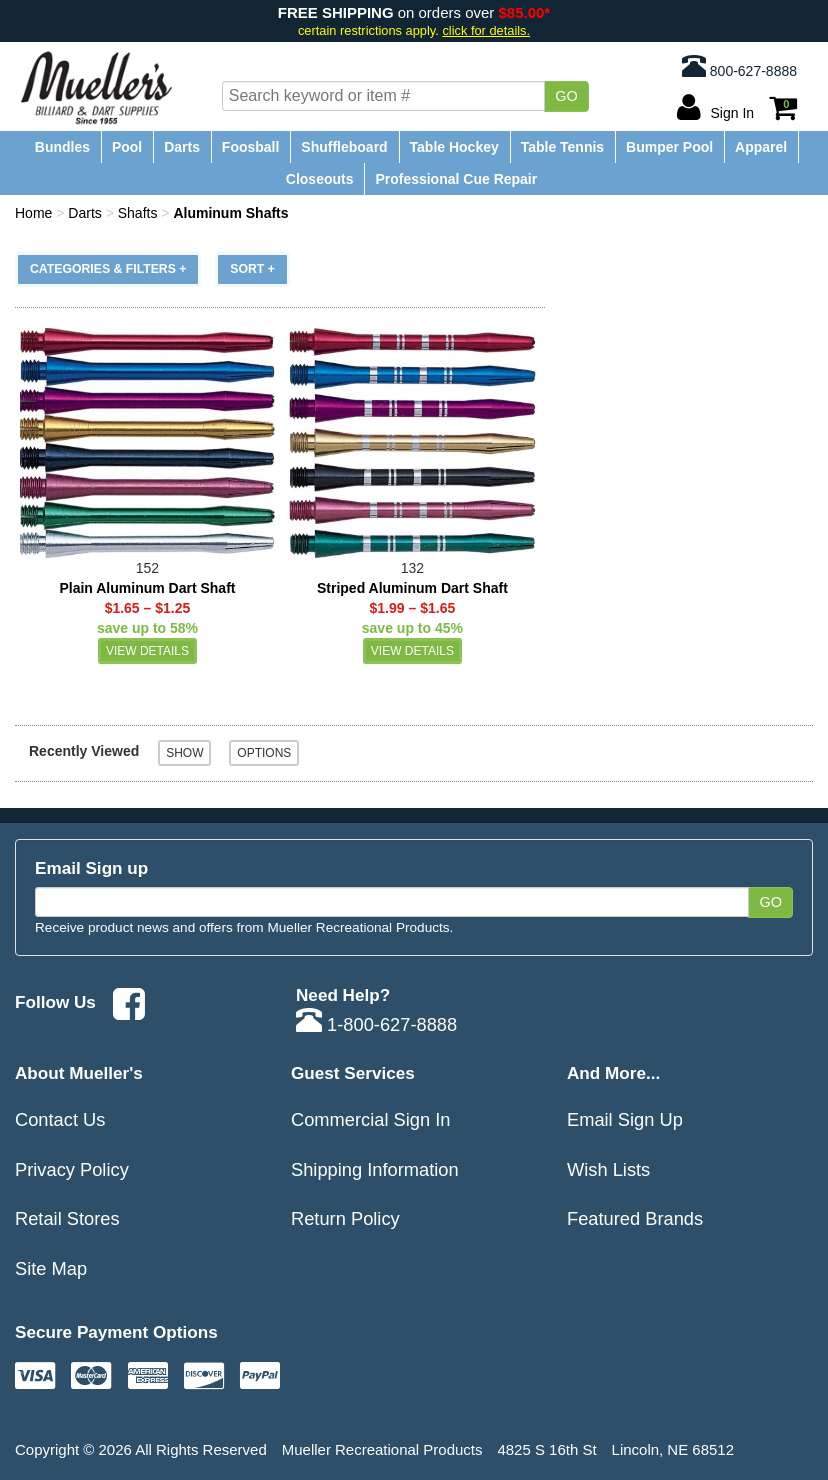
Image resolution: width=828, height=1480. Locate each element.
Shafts (138, 213)
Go (566, 96)
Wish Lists (608, 1169)
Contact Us (60, 1119)
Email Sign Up (625, 1119)
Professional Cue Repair (456, 179)
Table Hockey (454, 147)
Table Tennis (563, 147)
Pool (127, 147)
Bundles (62, 147)
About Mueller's (79, 1073)
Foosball (251, 147)
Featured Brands (635, 1218)
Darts (182, 147)
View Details (147, 651)
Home (33, 213)
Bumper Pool (669, 147)
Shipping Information (375, 1169)
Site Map (51, 1268)
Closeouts (320, 179)
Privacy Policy (72, 1169)
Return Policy (345, 1218)
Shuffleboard (344, 147)
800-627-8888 (739, 66)
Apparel (761, 147)
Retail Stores (67, 1218)
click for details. (486, 30)
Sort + (252, 269)
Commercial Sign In (371, 1119)
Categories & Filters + (108, 269)
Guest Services (353, 1073)
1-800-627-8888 (376, 1024)
